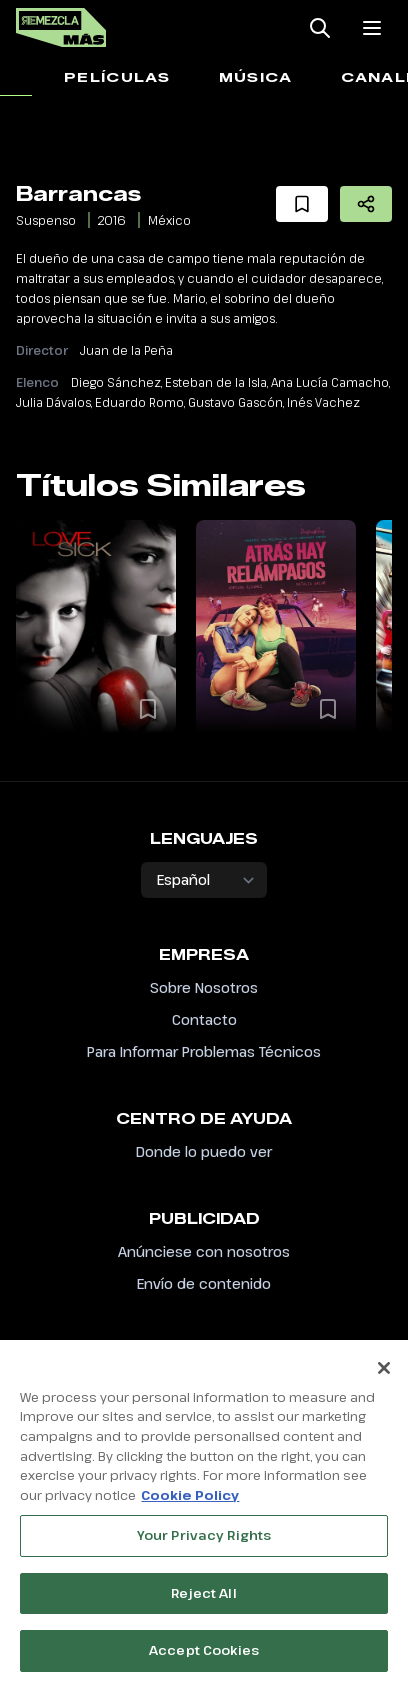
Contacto (204, 1019)
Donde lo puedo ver (204, 1151)
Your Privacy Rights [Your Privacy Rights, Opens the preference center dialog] (204, 1544)
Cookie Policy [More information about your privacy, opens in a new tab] (190, 1503)
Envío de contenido (204, 1283)
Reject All (203, 1601)
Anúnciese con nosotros (204, 1251)
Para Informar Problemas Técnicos (204, 1051)
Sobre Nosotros (204, 987)
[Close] (384, 1376)
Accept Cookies (204, 1659)
